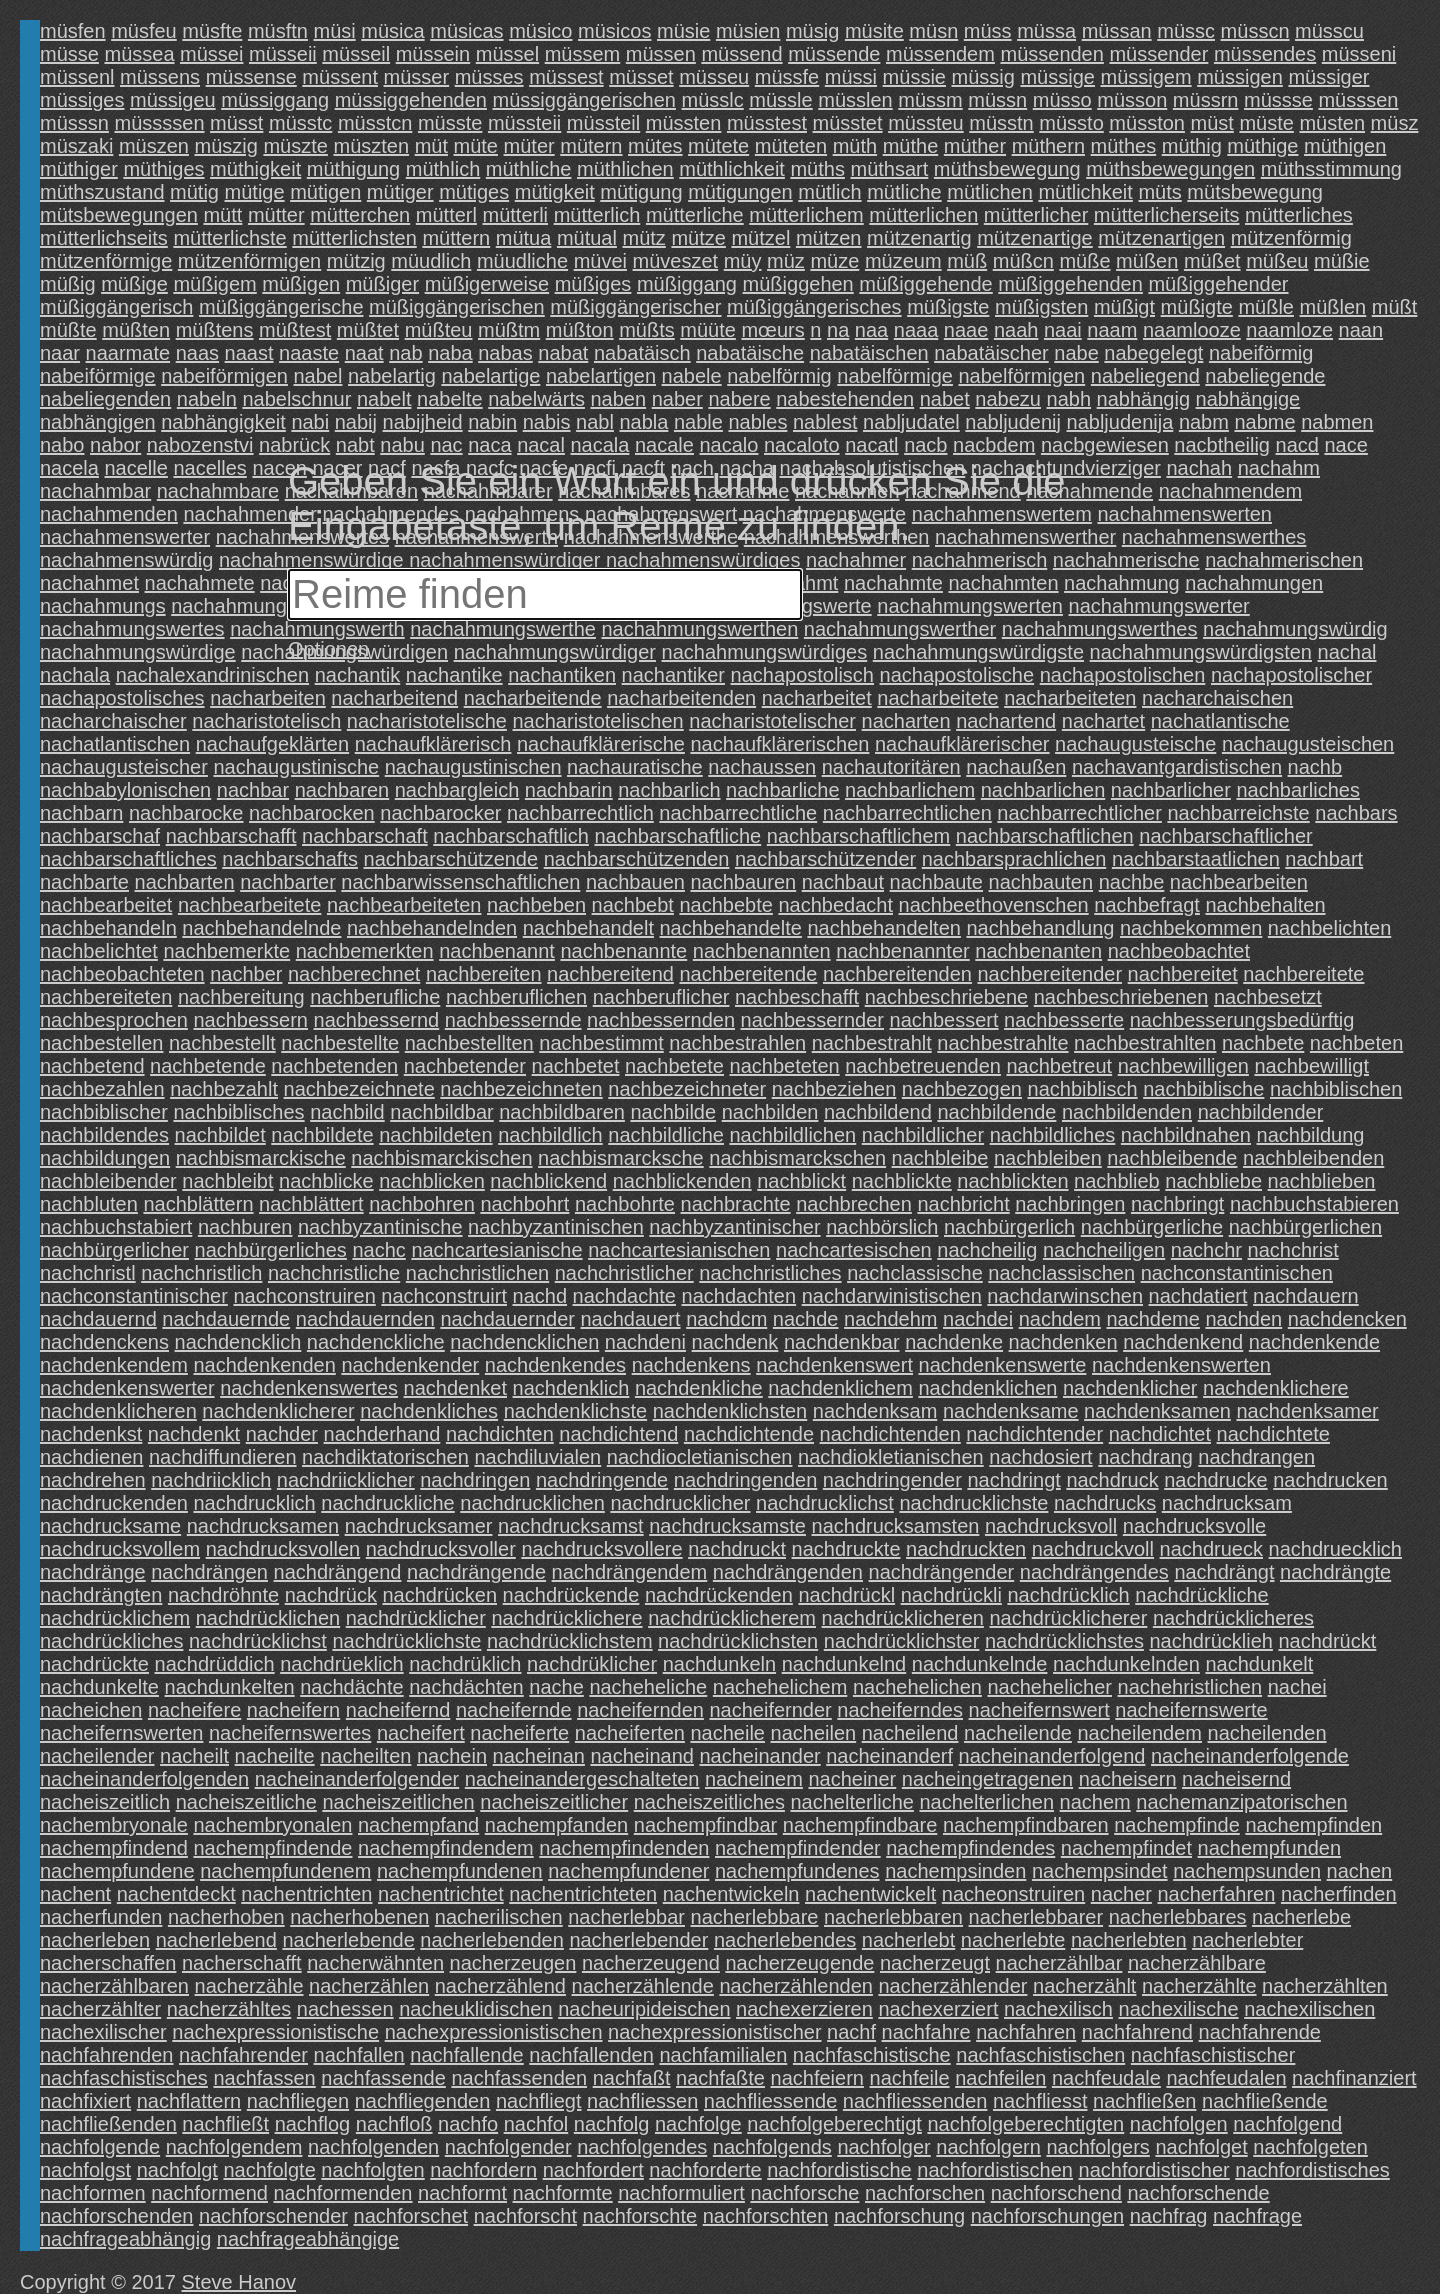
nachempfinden (1313, 1825)
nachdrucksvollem (120, 1549)
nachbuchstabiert (116, 1227)
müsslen (855, 100)
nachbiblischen (1336, 1089)
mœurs (772, 330)
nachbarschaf (100, 836)
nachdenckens (104, 1342)
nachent (75, 1894)
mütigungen (740, 192)
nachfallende (466, 2055)
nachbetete (674, 1066)
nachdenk (735, 1342)
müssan (1117, 31)
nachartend (1006, 721)
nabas (505, 353)
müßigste (948, 307)
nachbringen (1070, 1204)
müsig (812, 31)
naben (619, 399)
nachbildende (996, 1112)
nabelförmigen (1021, 376)
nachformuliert (681, 2193)
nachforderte (705, 2170)
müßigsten (1041, 307)
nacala (600, 445)
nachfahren (1026, 2032)
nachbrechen (854, 1204)
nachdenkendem (114, 1365)
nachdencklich (238, 1342)
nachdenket (455, 1388)
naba (450, 353)
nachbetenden (334, 1066)
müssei (211, 54)
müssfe (787, 77)
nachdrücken (440, 1595)
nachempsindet (1100, 1871)
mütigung (641, 192)
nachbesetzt (1268, 997)
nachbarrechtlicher (1079, 813)
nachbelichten (1329, 928)
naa (871, 330)
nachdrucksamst (571, 1526)
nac (446, 445)
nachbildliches (1053, 1135)
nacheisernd (1236, 1779)
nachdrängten (101, 1595)
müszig (226, 146)
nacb (925, 445)
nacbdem (994, 445)
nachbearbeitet (106, 905)
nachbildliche (666, 1135)
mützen (829, 238)
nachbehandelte (731, 928)
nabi (310, 422)
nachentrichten (306, 1894)
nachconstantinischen (1237, 1273)
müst (1212, 123)
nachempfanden (556, 1825)
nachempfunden (1269, 1848)
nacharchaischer (113, 721)
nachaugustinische (296, 767)
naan (1361, 330)
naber (677, 399)
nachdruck (1112, 1480)
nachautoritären (891, 767)
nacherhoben (226, 1917)
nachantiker (673, 675)
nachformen (93, 2193)
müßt (1395, 307)
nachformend (209, 2193)
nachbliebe (1213, 1181)
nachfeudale (1106, 2078)
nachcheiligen (1104, 1250)
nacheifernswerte (1191, 1710)
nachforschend (1056, 2193)
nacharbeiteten (1070, 698)
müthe (911, 146)
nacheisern (1128, 1779)
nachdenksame (1011, 1411)
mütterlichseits (104, 238)
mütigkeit (555, 192)
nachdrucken (1330, 1480)
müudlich (431, 261)
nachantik (358, 675)
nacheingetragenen (987, 1779)
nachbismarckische (261, 1158)
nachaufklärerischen (779, 744)
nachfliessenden (915, 2101)
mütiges (474, 192)
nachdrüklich (465, 1664)
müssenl (77, 77)
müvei (600, 261)
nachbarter (288, 882)
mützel (760, 238)
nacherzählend (500, 1986)
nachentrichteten (583, 1894)
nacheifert (421, 1733)
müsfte (212, 31)
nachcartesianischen (679, 1250)
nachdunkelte (99, 1687)
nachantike (454, 675)
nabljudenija (1120, 422)
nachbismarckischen (441, 1158)
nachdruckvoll (1093, 1549)
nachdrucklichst (825, 1503)
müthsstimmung (1331, 169)
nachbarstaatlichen (1196, 859)
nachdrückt (1327, 1641)
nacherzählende (643, 1986)
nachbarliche (782, 790)
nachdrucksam (1227, 1503)
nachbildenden (1127, 1112)
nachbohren (422, 1204)
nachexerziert (938, 2009)
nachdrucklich (254, 1503)
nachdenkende (1314, 1342)
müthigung (353, 169)
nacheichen (91, 1710)
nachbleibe (940, 1158)
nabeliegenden (105, 399)
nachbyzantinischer (734, 1227)
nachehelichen (917, 1687)
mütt (222, 215)
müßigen (301, 284)
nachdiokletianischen (891, 1457)
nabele (692, 376)
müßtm (509, 330)
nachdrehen (93, 1480)
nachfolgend (1287, 2124)
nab (405, 353)
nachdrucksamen (263, 1526)
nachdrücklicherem (732, 1618)
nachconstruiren (304, 1296)
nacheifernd (398, 1710)
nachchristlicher (624, 1273)
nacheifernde (514, 1710)
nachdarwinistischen (892, 1296)
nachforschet (411, 2216)
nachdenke (954, 1342)
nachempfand (418, 1825)
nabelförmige (895, 376)
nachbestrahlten (1145, 1043)
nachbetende (208, 1066)
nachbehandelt (588, 928)
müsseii (283, 54)
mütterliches (1299, 215)
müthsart (889, 169)
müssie (914, 77)
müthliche (529, 169)
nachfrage (1257, 2216)
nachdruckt (737, 1549)
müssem (583, 54)
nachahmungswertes (132, 629)
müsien (748, 31)
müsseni (1359, 54)
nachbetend (92, 1066)
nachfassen (264, 2078)
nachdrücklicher (416, 1618)
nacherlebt (908, 1940)
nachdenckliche (376, 1342)
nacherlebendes (785, 1940)
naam (1112, 330)
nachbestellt (222, 1043)
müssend (741, 54)
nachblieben (1322, 1181)
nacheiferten (630, 1733)
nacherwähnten (375, 1963)
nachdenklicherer (278, 1411)
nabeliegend (1145, 376)
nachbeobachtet (1179, 951)
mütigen (325, 192)
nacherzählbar (1059, 1963)
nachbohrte (625, 1204)
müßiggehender (1218, 284)
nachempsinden (955, 1871)
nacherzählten (1325, 1986)
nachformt (462, 2193)
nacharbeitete (937, 698)
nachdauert (631, 1319)
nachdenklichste (575, 1411)
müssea (139, 54)
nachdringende (602, 1480)
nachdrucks (1105, 1503)
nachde (806, 1319)
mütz (644, 238)
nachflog (313, 2124)
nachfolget (1201, 2147)
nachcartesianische (496, 1250)
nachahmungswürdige (138, 652)
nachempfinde (1177, 1825)
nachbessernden (661, 1020)
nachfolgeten (1310, 2147)
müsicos (614, 31)
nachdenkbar (842, 1342)
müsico (540, 31)
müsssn (74, 123)
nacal (541, 445)
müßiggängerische (281, 307)
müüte (708, 330)
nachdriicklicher (346, 1480)
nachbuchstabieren (1314, 1204)
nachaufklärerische (601, 744)
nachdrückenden (719, 1595)
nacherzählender (952, 1986)
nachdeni (645, 1342)
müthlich (443, 169)
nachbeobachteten (122, 974)
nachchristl (88, 1273)
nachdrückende (571, 1595)
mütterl (446, 215)
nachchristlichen (477, 1273)
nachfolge (698, 2124)
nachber (246, 974)
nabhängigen (98, 422)
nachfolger (883, 2147)
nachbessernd (377, 1020)
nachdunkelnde (980, 1664)
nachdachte (624, 1296)
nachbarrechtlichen (907, 813)
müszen (154, 146)
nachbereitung (241, 997)
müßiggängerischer (635, 307)
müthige (1262, 146)
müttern (456, 238)
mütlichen (990, 192)
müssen (661, 54)
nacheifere (194, 1710)
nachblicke (326, 1181)
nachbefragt (1147, 905)
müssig (983, 77)
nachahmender (249, 514)
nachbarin (569, 790)
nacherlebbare (755, 1917)
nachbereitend (610, 974)
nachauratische (635, 767)
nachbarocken (312, 813)
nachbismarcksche (621, 1158)
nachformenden (343, 2193)
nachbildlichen (792, 1135)
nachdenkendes (555, 1365)
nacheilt (194, 1756)
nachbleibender (108, 1181)
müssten (684, 123)
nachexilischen (1309, 2009)
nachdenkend (1183, 1342)
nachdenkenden (264, 1365)
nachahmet (89, 583)
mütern (591, 146)
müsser (417, 77)
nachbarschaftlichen (1045, 836)
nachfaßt (632, 2078)
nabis (547, 422)
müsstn (1001, 123)
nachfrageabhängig (125, 2239)
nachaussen (762, 767)
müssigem (1146, 77)
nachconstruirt (444, 1296)
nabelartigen (601, 376)
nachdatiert (1198, 1296)
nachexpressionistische (275, 2032)
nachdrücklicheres (1233, 1618)
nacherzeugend (651, 1963)
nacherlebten (1129, 1940)
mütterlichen (923, 215)
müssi (851, 77)
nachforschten (766, 2216)
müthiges (163, 169)
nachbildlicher (923, 1135)
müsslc (713, 100)
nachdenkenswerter (127, 1388)
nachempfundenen (460, 1871)
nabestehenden (845, 399)
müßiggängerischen (457, 307)
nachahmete (200, 583)
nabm (1204, 422)
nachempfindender (798, 1848)
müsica (392, 31)
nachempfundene (117, 1871)
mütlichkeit (1085, 192)
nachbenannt (497, 951)
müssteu (926, 123)
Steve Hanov (239, 2282)
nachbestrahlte (1002, 1043)
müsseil (356, 54)
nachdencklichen (524, 1342)
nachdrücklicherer (1068, 1618)
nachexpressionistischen (494, 2032)
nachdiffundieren (223, 1457)
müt (431, 146)
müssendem (940, 54)
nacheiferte (519, 1733)
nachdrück (331, 1595)
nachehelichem (780, 1687)
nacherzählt (1084, 1986)
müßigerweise (487, 284)
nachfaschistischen (1040, 2055)
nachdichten (500, 1434)
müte (476, 146)
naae (966, 330)
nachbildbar (441, 1112)
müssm (930, 100)
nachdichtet (1160, 1434)
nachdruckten (966, 1549)
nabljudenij (1013, 422)
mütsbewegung (1255, 192)
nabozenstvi (200, 445)
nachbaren (342, 790)
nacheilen (814, 1733)
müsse (69, 54)
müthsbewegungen (1170, 169)
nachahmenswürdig (126, 560)
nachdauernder (507, 1319)
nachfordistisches (1312, 2170)
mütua (524, 238)
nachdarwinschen (1065, 1296)
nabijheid (423, 422)
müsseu (714, 77)
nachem (1095, 1802)
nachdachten (739, 1296)
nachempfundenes (797, 1871)
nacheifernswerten (121, 1733)
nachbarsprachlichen (1014, 859)
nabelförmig (779, 376)
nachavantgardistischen (1177, 767)
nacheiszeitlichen (398, 1802)
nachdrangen (1256, 1457)
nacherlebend (216, 1940)
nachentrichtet (441, 1894)
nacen (279, 468)
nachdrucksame (110, 1526)
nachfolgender (508, 2147)
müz (786, 261)
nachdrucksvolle (1194, 1526)
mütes (655, 146)
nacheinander (759, 1756)
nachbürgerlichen (1305, 1227)
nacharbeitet (817, 698)
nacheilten (365, 1756)
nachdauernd (98, 1319)
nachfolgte (269, 2170)
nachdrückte (94, 1664)
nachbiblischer (104, 1112)
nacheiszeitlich (105, 1802)
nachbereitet (1183, 974)
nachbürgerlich (1009, 1227)
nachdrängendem (630, 1572)
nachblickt (801, 1181)
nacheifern (293, 1710)
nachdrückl (846, 1595)
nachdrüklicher (592, 1664)
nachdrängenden (788, 1572)
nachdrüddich (215, 1664)
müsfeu (144, 31)
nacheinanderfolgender (357, 1779)
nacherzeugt (935, 1963)
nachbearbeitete (249, 905)
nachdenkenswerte (1003, 1365)
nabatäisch (642, 353)
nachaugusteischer (124, 767)
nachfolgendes (642, 2147)
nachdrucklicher (680, 1503)
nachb (1315, 767)
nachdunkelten (230, 1687)
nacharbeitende (533, 698)
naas (197, 353)
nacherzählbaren (114, 1986)
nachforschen (925, 2193)
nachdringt (1013, 1480)
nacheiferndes (900, 1710)
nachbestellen (101, 1043)
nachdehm (890, 1319)
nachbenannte (623, 951)
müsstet (848, 123)
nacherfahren (1216, 1894)
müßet (1212, 261)
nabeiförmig (1261, 353)
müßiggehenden (1070, 284)
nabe (1076, 353)
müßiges (593, 284)
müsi (335, 31)
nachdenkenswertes (309, 1388)
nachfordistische (839, 2170)
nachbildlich (550, 1135)
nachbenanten (1038, 951)
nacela (69, 468)
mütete (718, 146)
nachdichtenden (890, 1434)
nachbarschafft (231, 836)
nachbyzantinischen (556, 1227)
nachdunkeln (719, 1664)
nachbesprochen (114, 1020)
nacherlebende (348, 1940)
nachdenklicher (1130, 1388)
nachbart (1324, 859)
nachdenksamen (1157, 1411)
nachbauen (635, 882)
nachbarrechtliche (738, 813)
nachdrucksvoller (441, 1549)
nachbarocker (440, 813)
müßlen (1333, 307)
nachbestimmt (601, 1043)
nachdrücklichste (406, 1641)
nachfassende (383, 2078)
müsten (1332, 123)
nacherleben (95, 1940)
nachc (378, 1250)
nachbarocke (186, 813)
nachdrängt (1224, 1572)
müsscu (1329, 31)
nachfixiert (85, 2101)
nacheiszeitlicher (554, 1802)
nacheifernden (640, 1710)
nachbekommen (1191, 928)
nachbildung (1311, 1135)
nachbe (1132, 882)
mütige (255, 192)
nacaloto (802, 445)
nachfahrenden (106, 2055)
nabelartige (490, 376)
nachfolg (612, 2124)
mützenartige (1035, 238)
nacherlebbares (1178, 1917)
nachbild (347, 1112)
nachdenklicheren (118, 1411)
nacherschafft (242, 1963)
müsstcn (375, 123)
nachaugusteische (1135, 744)
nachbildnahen (1186, 1135)
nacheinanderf (889, 1756)
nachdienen (91, 1457)
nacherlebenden (491, 1940)
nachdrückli (951, 1595)
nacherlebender (638, 1940)
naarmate (128, 353)
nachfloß (394, 2124)
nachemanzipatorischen (1241, 1802)
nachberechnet (354, 974)
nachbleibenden (1313, 1158)
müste (1266, 123)
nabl (595, 422)
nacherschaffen (108, 1963)
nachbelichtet (99, 951)
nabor (115, 445)
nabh (1069, 399)
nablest (825, 422)
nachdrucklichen (532, 1503)
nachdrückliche (1201, 1595)
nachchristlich (201, 1273)
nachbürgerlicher (114, 1250)
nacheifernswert (1039, 1710)
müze (834, 261)
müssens (160, 77)
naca (489, 445)
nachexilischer (103, 2032)
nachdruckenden (114, 1503)
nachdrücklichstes (1064, 1641)
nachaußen (1016, 767)
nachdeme (1152, 1319)
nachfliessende (770, 2101)
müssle (780, 100)
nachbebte (725, 905)
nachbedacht (835, 905)
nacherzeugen (513, 1963)
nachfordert (593, 2170)
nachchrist (1293, 1250)
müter (529, 146)
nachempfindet (1126, 1848)
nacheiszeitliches (709, 1802)
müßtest (295, 330)
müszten (371, 146)
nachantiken (562, 675)
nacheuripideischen (644, 2009)
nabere (739, 399)
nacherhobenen (359, 1917)
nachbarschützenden (637, 859)
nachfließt (225, 2124)
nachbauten (1041, 882)
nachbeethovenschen (994, 905)
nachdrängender (942, 1572)
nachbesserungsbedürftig (1242, 1020)
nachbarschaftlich (511, 836)
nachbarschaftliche (677, 836)
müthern (1048, 146)
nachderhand (382, 1434)
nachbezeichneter (687, 1089)
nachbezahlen (102, 1089)
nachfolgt (177, 2170)
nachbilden (770, 1112)
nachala (75, 675)
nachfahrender (243, 2055)
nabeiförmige (98, 376)
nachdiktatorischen (385, 1457)
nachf (851, 2032)
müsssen (1358, 100)
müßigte (1197, 307)
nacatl (871, 445)
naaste (309, 353)
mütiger (400, 192)
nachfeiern (817, 2078)
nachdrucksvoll (1051, 1526)
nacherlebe (1301, 1917)
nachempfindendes (970, 1848)
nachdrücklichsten (738, 1641)
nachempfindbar (705, 1825)
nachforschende (1198, 2193)
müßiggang (687, 284)
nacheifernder (770, 1710)
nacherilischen (499, 1917)
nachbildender (1261, 1112)
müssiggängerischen (584, 100)
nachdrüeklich (341, 1664)
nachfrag (1169, 2216)
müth (855, 146)
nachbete (1263, 1043)
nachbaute (936, 882)
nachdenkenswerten (1181, 1365)
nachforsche (804, 2193)
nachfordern (483, 2170)
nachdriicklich (211, 1480)
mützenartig (919, 238)
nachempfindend (114, 1848)
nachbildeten (435, 1135)
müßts (647, 330)
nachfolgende (100, 2147)
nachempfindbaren (1026, 1825)
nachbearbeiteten (404, 905)
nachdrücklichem (115, 1618)
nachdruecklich (1335, 1549)
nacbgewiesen (1105, 445)
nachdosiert (1040, 1457)
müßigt (1124, 307)
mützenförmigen (249, 261)
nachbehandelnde (261, 928)
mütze (698, 238)
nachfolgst (85, 2170)
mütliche (904, 192)
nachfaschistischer (1213, 2055)
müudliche (522, 261)
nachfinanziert (1354, 2078)
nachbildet (220, 1135)
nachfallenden (591, 2055)
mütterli (515, 215)
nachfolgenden (373, 2147)
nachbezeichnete (359, 1089)
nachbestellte (340, 1043)
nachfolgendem (234, 2147)
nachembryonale (114, 1825)
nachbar (253, 790)
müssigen (1240, 77)
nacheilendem (1139, 1733)
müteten (791, 146)
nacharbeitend (394, 698)
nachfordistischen (995, 2170)
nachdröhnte (223, 1595)
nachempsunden (1247, 1871)
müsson (1132, 100)
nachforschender (273, 2216)
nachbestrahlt (872, 1043)
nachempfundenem (285, 1871)
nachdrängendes (1094, 1572)
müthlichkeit (732, 169)
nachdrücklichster (902, 1641)
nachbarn (81, 813)
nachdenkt (194, 1434)
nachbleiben (1048, 1158)
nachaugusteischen (1308, 744)
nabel (318, 376)
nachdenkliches (429, 1411)
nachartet (1103, 721)
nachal (1347, 652)
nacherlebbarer (1036, 1917)
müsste (450, 123)
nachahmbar (95, 491)
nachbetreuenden (923, 1066)
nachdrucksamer (419, 1526)
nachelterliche (851, 1802)
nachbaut (843, 882)
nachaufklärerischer (962, 744)
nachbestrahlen (737, 1043)
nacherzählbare (1197, 1963)
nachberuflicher (661, 997)
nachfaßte (720, 2078)
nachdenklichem (840, 1388)
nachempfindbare (860, 1825)
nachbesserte (1064, 1020)
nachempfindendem (446, 1848)
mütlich (829, 192)
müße (1084, 261)
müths (817, 169)
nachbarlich (669, 790)
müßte (68, 330)
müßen (1147, 261)
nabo (62, 445)
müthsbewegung (1007, 169)
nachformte (563, 2193)
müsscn (1255, 31)
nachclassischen (1061, 1273)
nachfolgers (1097, 2147)
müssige (1057, 77)
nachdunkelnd (844, 1664)
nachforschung (899, 2216)
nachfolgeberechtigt (834, 2124)
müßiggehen (798, 284)
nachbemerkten (365, 951)
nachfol (536, 2124)
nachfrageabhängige (308, 2239)
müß (967, 261)
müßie (1342, 261)
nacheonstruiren (1013, 1894)
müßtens (215, 330)
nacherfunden (101, 1917)
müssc (1186, 31)
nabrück (294, 445)
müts (1159, 192)
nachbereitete (1303, 974)
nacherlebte (1013, 1940)
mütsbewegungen (119, 215)
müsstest (767, 123)
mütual (587, 238)
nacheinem (754, 1779)
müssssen (159, 123)
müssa (1046, 31)
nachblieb (1117, 1181)
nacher (1121, 1894)
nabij (356, 422)
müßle (1266, 307)
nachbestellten (469, 1043)
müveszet (676, 261)
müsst (236, 123)
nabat (563, 353)
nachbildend (878, 1112)
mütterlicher (1036, 215)
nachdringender (892, 1480)
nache (556, 1687)
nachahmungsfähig (255, 606)
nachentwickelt (870, 1894)
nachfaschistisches (124, 2078)
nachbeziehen (834, 1089)
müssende (834, 54)
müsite (874, 31)
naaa (916, 330)
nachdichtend (618, 1434)
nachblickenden (682, 1181)
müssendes (1265, 54)
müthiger (79, 169)
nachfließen (1144, 2101)
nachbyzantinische (380, 1227)
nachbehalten (1265, 905)
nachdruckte (846, 1549)
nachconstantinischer (134, 1296)
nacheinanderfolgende (1250, 1756)
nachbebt (633, 905)
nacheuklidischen (475, 2009)
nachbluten (89, 1204)
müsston (1147, 123)
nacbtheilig (1222, 445)
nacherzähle (249, 1986)
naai (1063, 330)
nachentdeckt (176, 1894)
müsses (489, 77)
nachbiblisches (238, 1112)
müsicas (466, 31)
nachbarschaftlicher (1225, 836)
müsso (1062, 100)
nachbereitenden (897, 974)
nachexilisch (1058, 2009)
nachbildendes (104, 1135)
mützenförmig (1291, 238)
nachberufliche (375, 997)
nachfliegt (539, 2101)
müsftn (278, 31)
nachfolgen (1179, 2124)
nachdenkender (410, 1365)
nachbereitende (748, 974)
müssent (340, 77)
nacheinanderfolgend (1052, 1756)
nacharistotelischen (598, 721)
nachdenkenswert (834, 1365)
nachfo (468, 2124)
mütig (194, 192)
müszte (295, 146)
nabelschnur (296, 399)
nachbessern (250, 1020)
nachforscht (525, 2216)
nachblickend (548, 1181)
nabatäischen (869, 353)
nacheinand (641, 1756)
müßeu (1277, 261)
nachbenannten (762, 951)
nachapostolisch (802, 675)
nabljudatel (911, 422)
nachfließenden (108, 2124)
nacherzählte (1199, 1986)
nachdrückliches (111, 1641)
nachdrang (1145, 1457)
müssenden (1051, 54)
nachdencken (1347, 1319)
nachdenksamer (1307, 1411)
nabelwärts (536, 399)
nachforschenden (116, 2216)
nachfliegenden (423, 2101)
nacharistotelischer (772, 721)
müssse (1278, 100)
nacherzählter (100, 2009)
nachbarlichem (910, 790)
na (838, 330)
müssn (997, 100)
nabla (643, 422)
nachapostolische (957, 675)
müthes (1124, 146)
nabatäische (750, 353)
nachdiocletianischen (700, 1457)
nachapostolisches (122, 698)
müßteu (439, 330)
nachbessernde (513, 1020)
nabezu (1008, 399)
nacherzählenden (795, 1986)
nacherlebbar (626, 1917)
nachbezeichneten (521, 1089)
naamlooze (1192, 330)
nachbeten (1356, 1043)
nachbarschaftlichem (858, 836)
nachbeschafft (797, 997)
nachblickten (1012, 1181)
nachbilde (673, 1112)
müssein (433, 54)
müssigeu (173, 100)
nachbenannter (902, 951)
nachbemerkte (226, 951)
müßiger (382, 284)
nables (757, 422)
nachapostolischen (1123, 675)
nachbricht (963, 1204)
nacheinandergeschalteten (582, 1779)
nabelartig (392, 376)
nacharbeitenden (681, 698)
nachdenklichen (987, 1388)
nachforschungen (1047, 2216)
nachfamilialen (723, 2055)
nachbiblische (1203, 1089)
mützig (356, 261)
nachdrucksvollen (283, 1549)
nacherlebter (1247, 1940)
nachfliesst (1040, 2101)
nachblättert (311, 1204)
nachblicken (432, 1181)
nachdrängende (476, 1572)
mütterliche (695, 215)
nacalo (729, 445)
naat (364, 353)
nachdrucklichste (973, 1503)
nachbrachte (736, 1204)
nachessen (345, 2009)
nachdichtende (749, 1434)
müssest (566, 77)
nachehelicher (1049, 1687)
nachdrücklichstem (570, 1641)
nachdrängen (209, 1572)
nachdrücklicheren (903, 1618)
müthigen (1345, 146)
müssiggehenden (411, 100)
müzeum (903, 261)
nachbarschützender (825, 859)
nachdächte (351, 1687)
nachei (1297, 1687)
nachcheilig (987, 1250)
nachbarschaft (365, 836)
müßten (136, 330)
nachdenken (1063, 1342)
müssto (1071, 123)
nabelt (384, 399)
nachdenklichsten (730, 1411)
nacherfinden (1339, 1894)
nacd (1297, 445)
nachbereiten (484, 974)
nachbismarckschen (797, 1158)
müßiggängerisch (116, 307)
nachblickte (902, 1181)
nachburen (245, 1227)
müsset (641, 77)
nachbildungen (105, 1158)
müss (988, 31)
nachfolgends (772, 2147)
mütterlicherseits (1167, 215)
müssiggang (275, 100)
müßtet (368, 330)
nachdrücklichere (566, 1618)
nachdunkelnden (1126, 1664)
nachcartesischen (854, 1250)
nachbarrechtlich (580, 813)
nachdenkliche (699, 1388)
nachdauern (1306, 1296)
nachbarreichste (1238, 813)
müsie (683, 31)
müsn (933, 31)
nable (698, 422)
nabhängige (1248, 399)
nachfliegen (298, 2101)
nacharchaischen (1217, 698)
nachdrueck (1211, 1549)
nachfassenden (519, 2078)
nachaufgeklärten (272, 744)
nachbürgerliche (1152, 1227)
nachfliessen (642, 2101)
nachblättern (198, 1204)
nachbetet (576, 1066)
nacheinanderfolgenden (144, 1779)
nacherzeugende (799, 1963)
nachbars (1356, 813)
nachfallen (359, 2055)
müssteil (603, 123)
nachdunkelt (1259, 1664)
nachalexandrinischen (212, 675)
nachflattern (189, 2101)
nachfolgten (372, 2170)
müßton (580, 330)
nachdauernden (365, 1319)
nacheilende (1018, 1733)
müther (975, 146)
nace (1345, 445)
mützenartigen (1161, 238)
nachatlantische (1220, 721)
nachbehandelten (883, 928)
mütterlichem (806, 215)
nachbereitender (1049, 974)
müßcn (1023, 261)
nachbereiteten (106, 997)
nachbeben (536, 905)
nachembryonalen (272, 1825)
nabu (402, 445)
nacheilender (97, 1756)
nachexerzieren (804, 2009)
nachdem (1060, 1319)
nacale (664, 445)
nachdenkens (691, 1365)
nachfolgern (988, 2147)
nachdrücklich (1068, 1595)
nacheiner (852, 1779)
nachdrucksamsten (896, 1526)
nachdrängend (338, 1572)
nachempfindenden (624, 1848)
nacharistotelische (427, 721)
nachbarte (84, 882)
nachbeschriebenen (1121, 997)
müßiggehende (925, 284)
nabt (355, 445)
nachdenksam (875, 1411)
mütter (276, 215)
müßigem (214, 284)
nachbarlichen (1043, 790)
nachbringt (1177, 1204)
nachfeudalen (1226, 2078)
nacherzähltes (229, 2009)
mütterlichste (229, 238)
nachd (540, 1296)
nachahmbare (218, 491)
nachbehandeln (108, 928)
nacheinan (539, 1756)
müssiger (1328, 77)
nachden (1243, 1319)
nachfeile (910, 2078)
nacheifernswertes (290, 1733)
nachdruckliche (387, 1503)
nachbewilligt (1311, 1066)
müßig (68, 284)
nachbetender (465, 1066)
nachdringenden (745, 1480)
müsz (1395, 123)
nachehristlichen (1190, 1687)
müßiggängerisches (814, 307)
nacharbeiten (268, 698)
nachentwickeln (731, 1894)
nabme (1264, 422)
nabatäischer (991, 353)
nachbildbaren (562, 1112)
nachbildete (322, 1135)
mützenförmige (106, 261)
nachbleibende (1172, 1158)
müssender (1158, 54)
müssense (251, 77)
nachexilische (1179, 2009)
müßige (134, 284)
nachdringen (475, 1480)
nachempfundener (628, 1871)
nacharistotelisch (266, 721)
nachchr (1206, 1250)
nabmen (1337, 422)
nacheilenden (1267, 1733)
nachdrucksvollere (601, 1549)
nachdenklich (571, 1388)
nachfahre (926, 2032)
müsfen (73, 31)
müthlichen (625, 169)
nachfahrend (1137, 2032)
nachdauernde (226, 1319)
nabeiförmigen (224, 376)
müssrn (1206, 100)
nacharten (906, 721)
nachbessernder (812, 1020)
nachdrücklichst (258, 1641)
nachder (282, 1434)
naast (249, 353)
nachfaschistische (872, 2055)
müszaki (76, 146)
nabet (945, 399)
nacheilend (910, 1733)
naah (1016, 330)
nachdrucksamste (727, 1526)
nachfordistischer (1154, 2170)
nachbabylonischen (125, 790)
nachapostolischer (1291, 675)
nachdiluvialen (537, 1457)
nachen (1360, 1871)
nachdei (978, 1319)
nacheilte (275, 1756)
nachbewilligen (1183, 1066)
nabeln (207, 399)
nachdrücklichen (268, 1618)
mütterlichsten (354, 238)
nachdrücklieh (1210, 1641)
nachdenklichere (1276, 1388)
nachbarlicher (1171, 790)
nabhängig (1143, 399)
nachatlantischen (115, 744)
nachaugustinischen (473, 767)
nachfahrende (1260, 2032)
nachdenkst (91, 1434)
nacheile (727, 1733)
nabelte (450, 399)
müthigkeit (255, 169)
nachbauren (744, 882)
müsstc (300, 123)
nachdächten (466, 1687)
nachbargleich (457, 790)
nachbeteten (785, 1066)
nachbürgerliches (271, 1250)
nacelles (209, 468)
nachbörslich (882, 1227)
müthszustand (102, 192)
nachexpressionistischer (714, 2032)
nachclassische (915, 1273)
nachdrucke (1215, 1480)
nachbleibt (227, 1181)
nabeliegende (1265, 376)
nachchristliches (770, 1273)
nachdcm (726, 1319)
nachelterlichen (986, 1802)
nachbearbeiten (1239, 882)
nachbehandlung (1040, 928)
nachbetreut (1060, 1066)
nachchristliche (334, 1273)
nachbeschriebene (946, 997)
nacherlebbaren (893, 1917)
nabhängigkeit (223, 422)
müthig (1192, 146)
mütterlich (597, 215)
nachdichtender (1034, 1434)
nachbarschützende (451, 859)
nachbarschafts (290, 859)
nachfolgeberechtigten (1025, 2124)
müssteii (524, 123)
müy (743, 261)
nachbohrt (524, 1204)
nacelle (136, 468)
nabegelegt (1153, 353)
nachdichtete (1273, 1434)
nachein (452, 1756)
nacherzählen (369, 1986)
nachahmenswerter (125, 537)
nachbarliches (1297, 790)
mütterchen (360, 215)
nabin (492, 422)
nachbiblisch (1083, 1089)
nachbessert (944, 1020)
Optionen (328, 649)
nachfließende (1265, 2101)
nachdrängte (1335, 1572)
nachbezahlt (224, 1089)
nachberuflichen (516, 997)
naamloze (1289, 330)
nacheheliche (648, 1687)
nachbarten (185, 882)
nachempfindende (272, 1848)
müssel (507, 54)
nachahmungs (103, 606)
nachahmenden (109, 514)
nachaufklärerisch (433, 744)
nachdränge (93, 1572)
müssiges (82, 100)
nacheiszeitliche (246, 1802)
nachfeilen (1000, 2078)
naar (60, 353)
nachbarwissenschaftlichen (460, 882)
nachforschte (640, 2216)
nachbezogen (962, 1089)
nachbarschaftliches (128, 859)
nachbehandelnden (432, 928)
